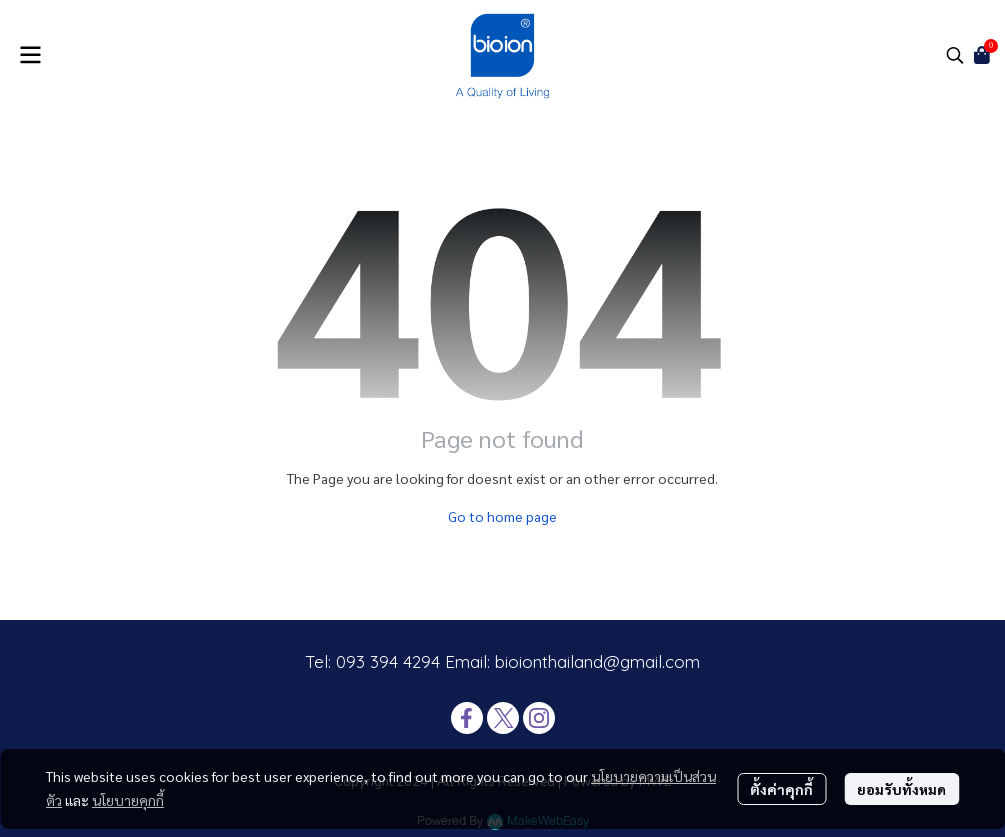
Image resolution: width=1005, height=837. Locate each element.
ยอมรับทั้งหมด (901, 789)
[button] (955, 55)
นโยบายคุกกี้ (128, 800)
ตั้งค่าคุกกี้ (781, 789)
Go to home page (502, 516)
